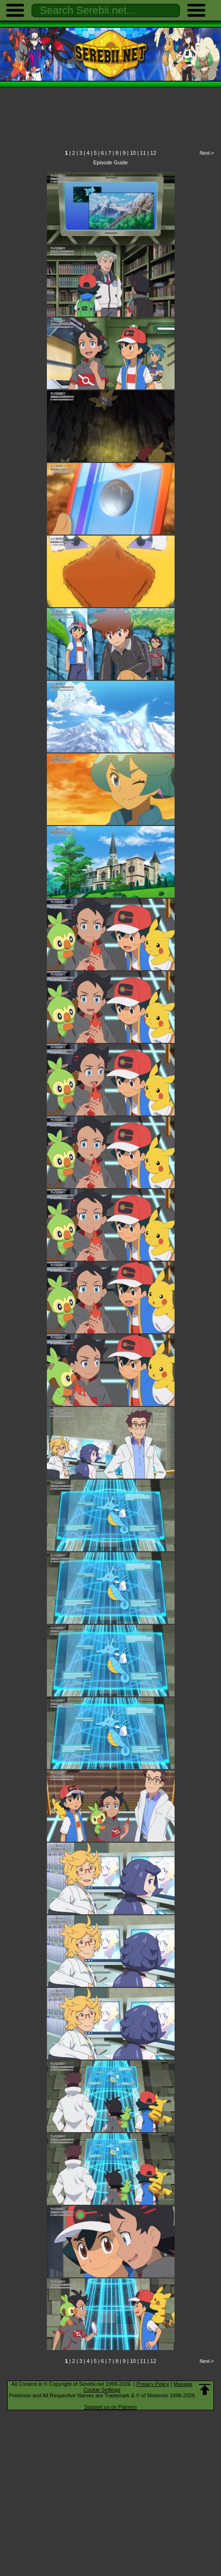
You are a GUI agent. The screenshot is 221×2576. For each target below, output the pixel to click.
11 (143, 153)
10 (133, 153)
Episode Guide (110, 162)
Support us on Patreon (110, 2407)
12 (153, 153)
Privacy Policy (152, 2384)
